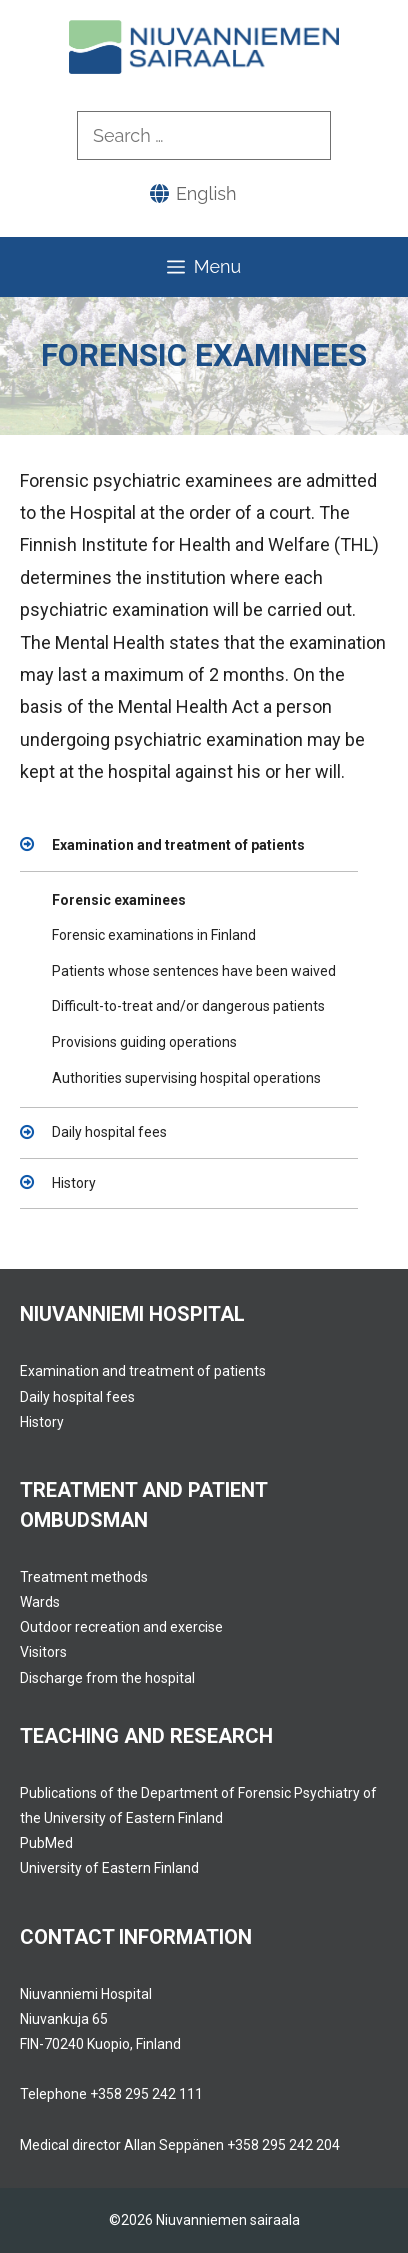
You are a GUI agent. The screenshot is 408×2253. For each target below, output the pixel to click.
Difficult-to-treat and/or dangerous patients (188, 1006)
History (74, 1183)
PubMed (46, 1843)
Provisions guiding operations (144, 1042)
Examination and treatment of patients (178, 845)
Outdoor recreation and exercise (121, 1627)
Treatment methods (84, 1577)
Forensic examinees (119, 900)
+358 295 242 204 (283, 2145)
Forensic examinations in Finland (154, 935)
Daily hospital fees (109, 1132)
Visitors (43, 1652)
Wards (40, 1602)
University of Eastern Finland (109, 1868)
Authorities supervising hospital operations (186, 1078)
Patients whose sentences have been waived (194, 971)
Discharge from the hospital (107, 1678)
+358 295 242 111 (146, 2094)
